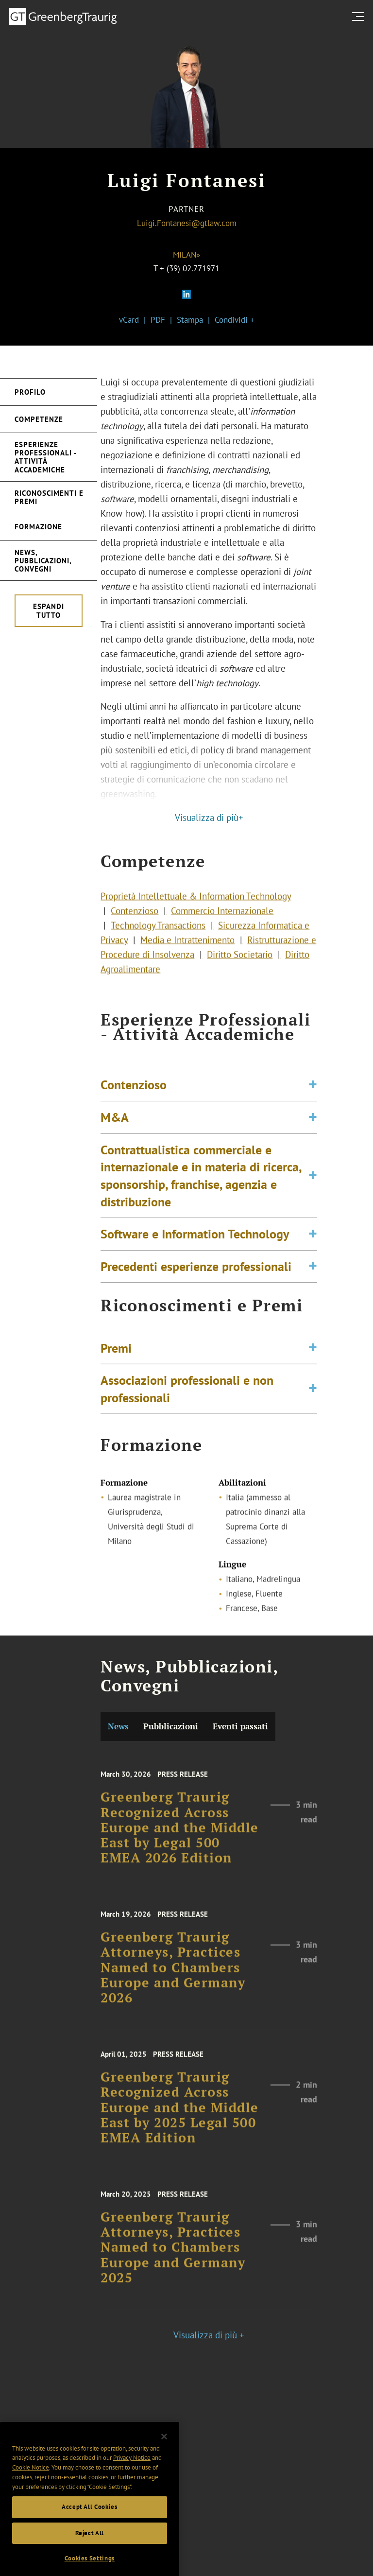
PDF (158, 319)
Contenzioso (134, 923)
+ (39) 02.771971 (190, 268)
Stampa (190, 319)
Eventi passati (240, 1726)
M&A (115, 1143)
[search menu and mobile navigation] (360, 16)
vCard (129, 319)
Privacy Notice (132, 2478)
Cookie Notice (30, 2488)
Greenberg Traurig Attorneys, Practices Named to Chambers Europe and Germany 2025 (173, 2264)
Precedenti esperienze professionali (196, 1292)
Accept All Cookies (90, 2528)
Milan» (186, 254)
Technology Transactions (158, 937)
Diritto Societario (239, 967)
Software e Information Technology (195, 1260)
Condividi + (234, 319)
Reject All (89, 2553)
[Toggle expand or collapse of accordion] (312, 1111)
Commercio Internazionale (222, 923)
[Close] (164, 2457)
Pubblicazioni (170, 1726)
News (118, 1726)
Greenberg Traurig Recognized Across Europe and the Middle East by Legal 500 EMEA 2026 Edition (180, 1844)
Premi (116, 1357)
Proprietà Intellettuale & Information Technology (196, 908)
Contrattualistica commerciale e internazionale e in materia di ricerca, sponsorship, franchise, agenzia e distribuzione (201, 1201)
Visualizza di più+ (209, 817)
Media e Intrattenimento (187, 952)
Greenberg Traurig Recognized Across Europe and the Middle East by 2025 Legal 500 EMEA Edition (180, 2124)
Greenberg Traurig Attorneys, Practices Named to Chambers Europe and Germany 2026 (173, 1984)
